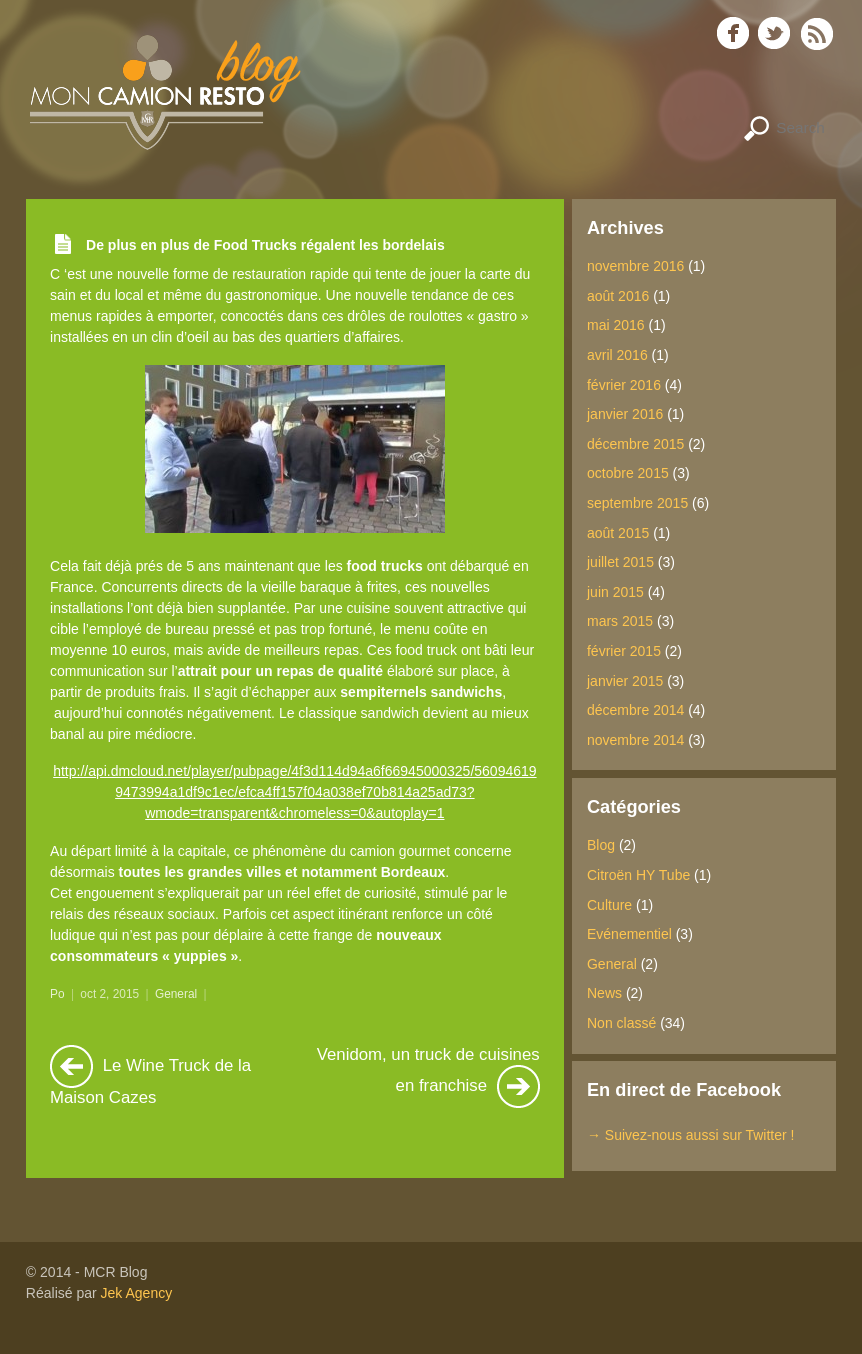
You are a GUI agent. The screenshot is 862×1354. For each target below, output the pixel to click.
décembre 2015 (635, 444)
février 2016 (624, 385)
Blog (601, 845)
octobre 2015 (628, 473)
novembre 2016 (635, 266)
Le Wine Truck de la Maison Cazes (150, 1076)
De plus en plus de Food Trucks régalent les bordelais (265, 245)
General (176, 994)
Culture (609, 905)
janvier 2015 (625, 681)
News (604, 993)
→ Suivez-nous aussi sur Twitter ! (690, 1135)
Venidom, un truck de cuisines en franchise (428, 1076)
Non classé (621, 1023)
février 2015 (624, 651)
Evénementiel (629, 934)
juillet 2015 (620, 562)
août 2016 (618, 296)
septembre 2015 (637, 503)
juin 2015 (615, 592)
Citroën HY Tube (638, 875)
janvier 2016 (625, 414)
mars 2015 (620, 621)
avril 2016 (617, 355)
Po (57, 994)
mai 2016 (616, 325)
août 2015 (618, 533)
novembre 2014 (635, 740)
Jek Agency (137, 1293)
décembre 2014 (635, 710)
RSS (818, 34)
